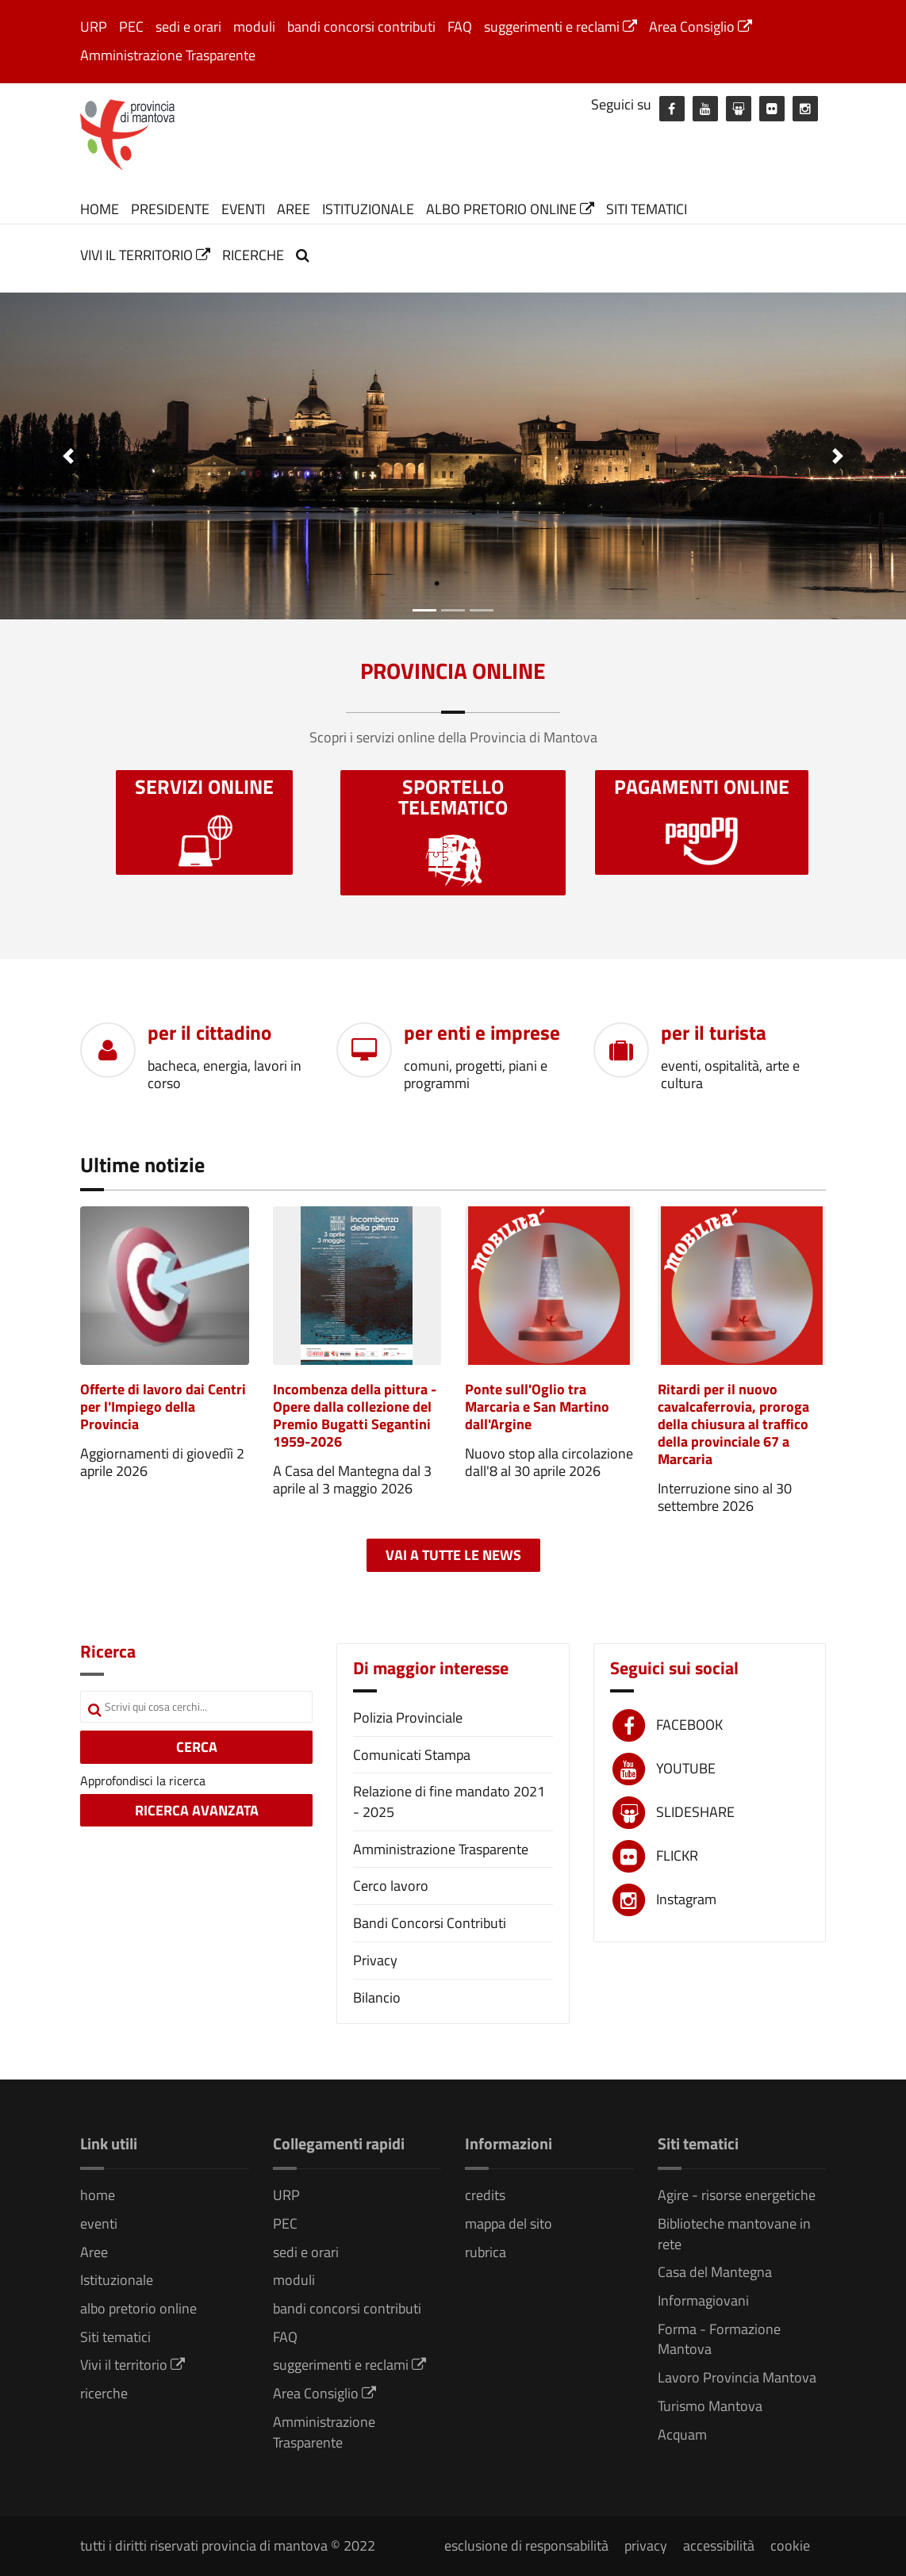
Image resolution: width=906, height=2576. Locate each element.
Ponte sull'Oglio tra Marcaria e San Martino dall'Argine (537, 1406)
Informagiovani (703, 2300)
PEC (131, 26)
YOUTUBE (686, 1768)
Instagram (686, 1899)
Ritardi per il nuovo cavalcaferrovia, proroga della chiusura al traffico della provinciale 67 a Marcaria (733, 1424)
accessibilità (718, 2545)
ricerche (253, 255)
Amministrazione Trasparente (167, 55)
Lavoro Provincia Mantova (737, 2377)
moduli (254, 26)
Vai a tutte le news (453, 1555)
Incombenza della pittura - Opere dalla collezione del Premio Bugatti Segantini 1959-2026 (354, 1415)
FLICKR (677, 1855)
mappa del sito (508, 2223)
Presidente (170, 209)
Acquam (682, 2434)
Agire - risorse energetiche (737, 2195)
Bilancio (377, 1997)
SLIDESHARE (695, 1812)
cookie (790, 2545)
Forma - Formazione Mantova (719, 2339)
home (99, 209)
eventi (243, 209)
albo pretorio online (510, 209)
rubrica (485, 2252)
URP (93, 26)
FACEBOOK (689, 1724)
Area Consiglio (700, 26)
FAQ (459, 26)
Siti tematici (646, 209)
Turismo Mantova (710, 2406)
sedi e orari (188, 26)
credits (485, 2195)
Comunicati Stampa (411, 1754)
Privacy (375, 1960)
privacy (645, 2545)
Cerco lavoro (390, 1885)
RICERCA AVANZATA (197, 1810)
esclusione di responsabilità (526, 2545)
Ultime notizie (142, 1164)
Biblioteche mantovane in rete (734, 2234)
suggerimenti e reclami (560, 26)
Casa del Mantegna (715, 2272)
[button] (68, 456)
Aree (293, 209)
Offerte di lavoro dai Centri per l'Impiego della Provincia (163, 1406)
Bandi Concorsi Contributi (429, 1923)
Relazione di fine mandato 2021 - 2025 (449, 1802)
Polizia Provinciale (408, 1717)
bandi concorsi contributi (361, 26)
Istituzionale (368, 209)
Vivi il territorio (145, 255)
